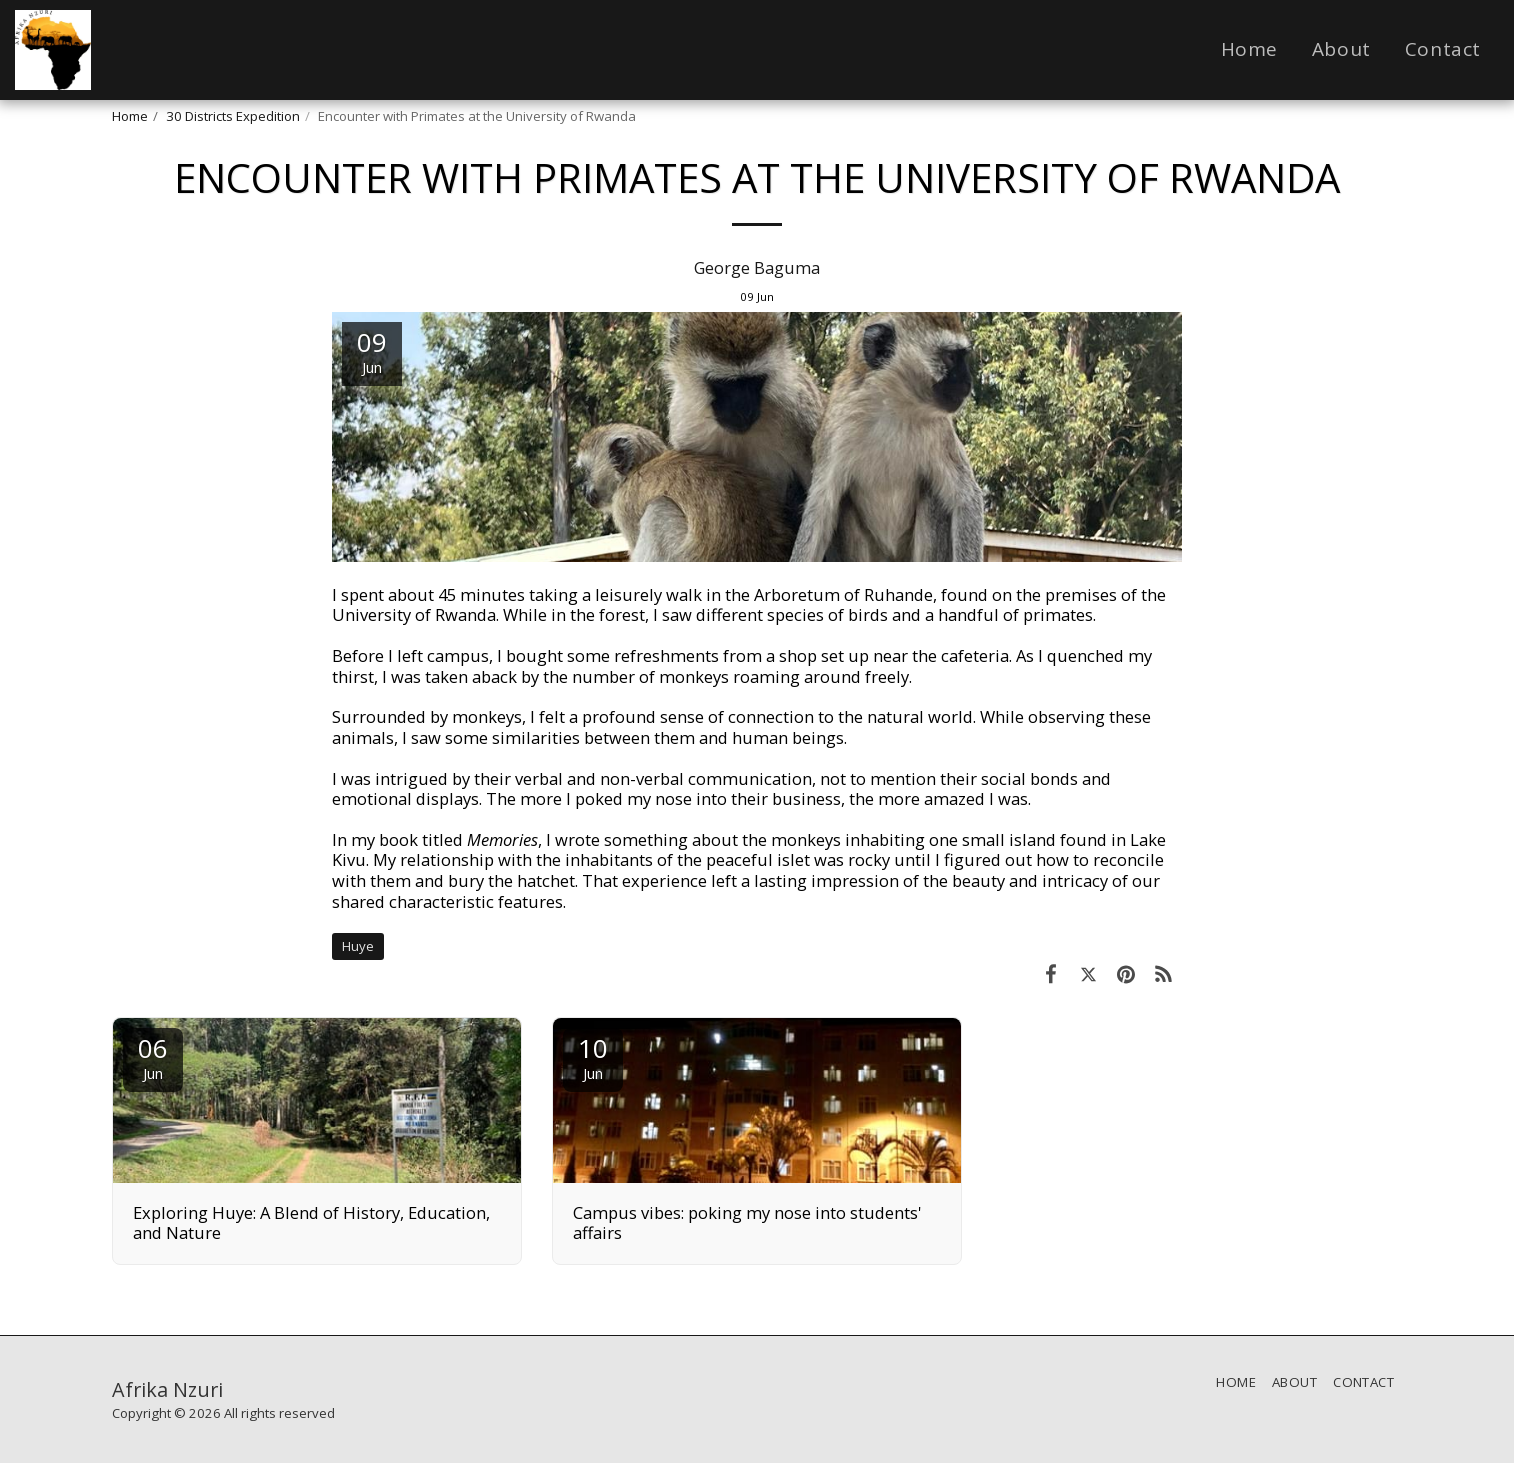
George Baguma (757, 267)
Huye (358, 946)
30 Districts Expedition (233, 116)
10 (593, 1056)
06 (153, 1056)
